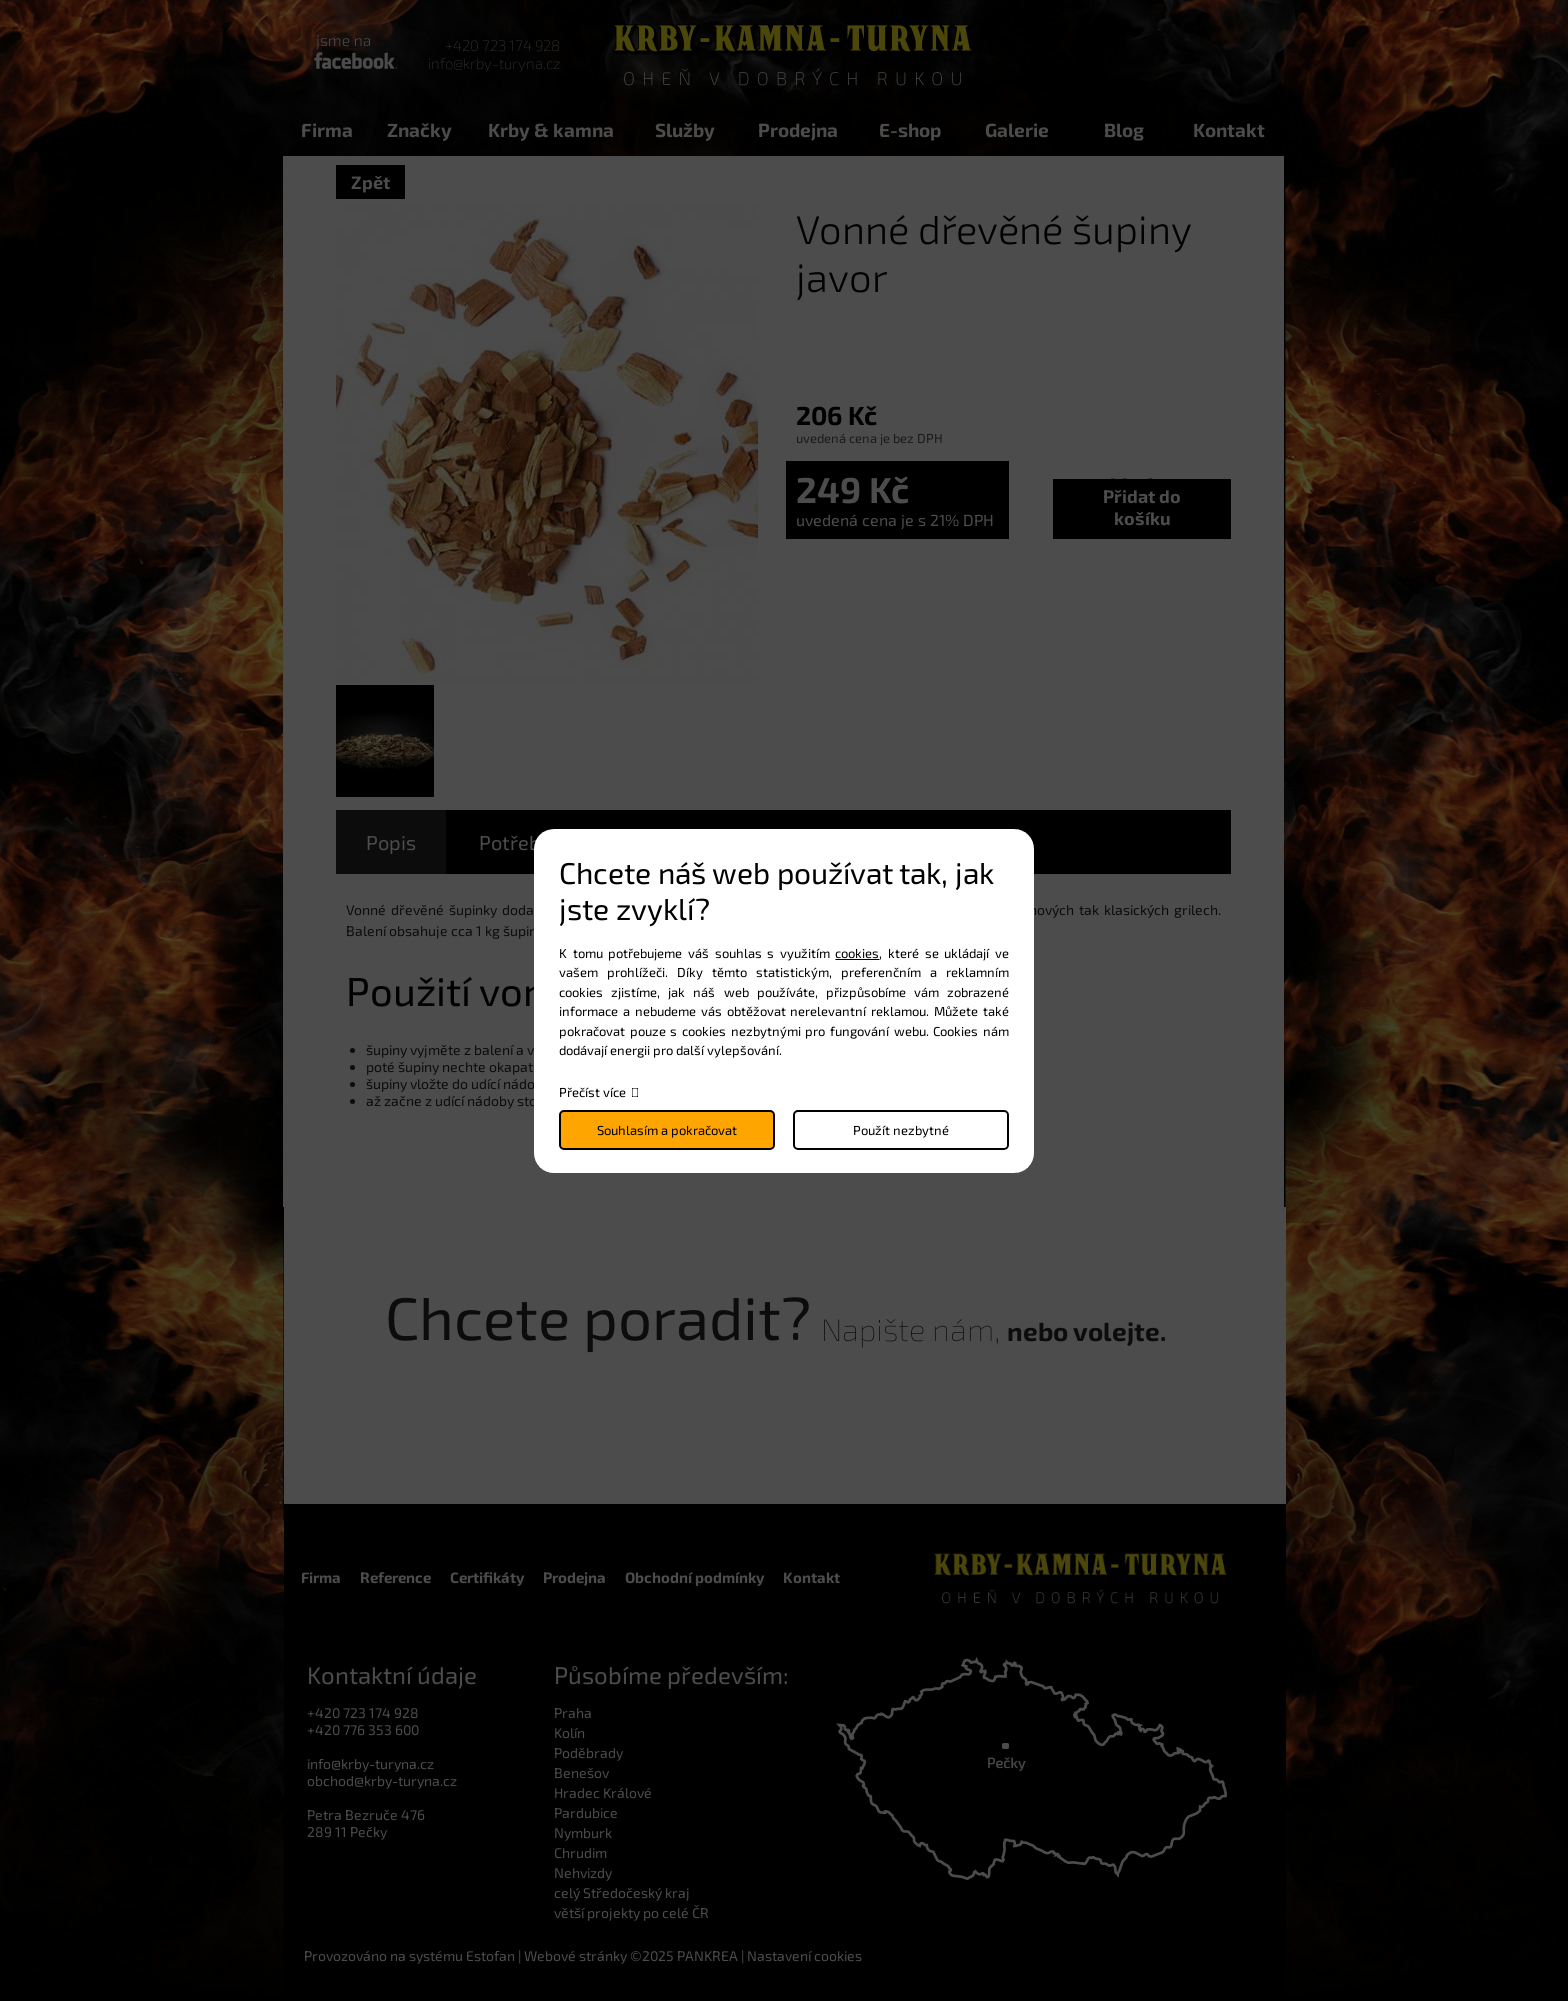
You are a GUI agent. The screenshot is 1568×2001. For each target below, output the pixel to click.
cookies (857, 953)
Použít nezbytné (901, 1130)
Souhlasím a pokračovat (667, 1130)
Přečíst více (592, 1092)
